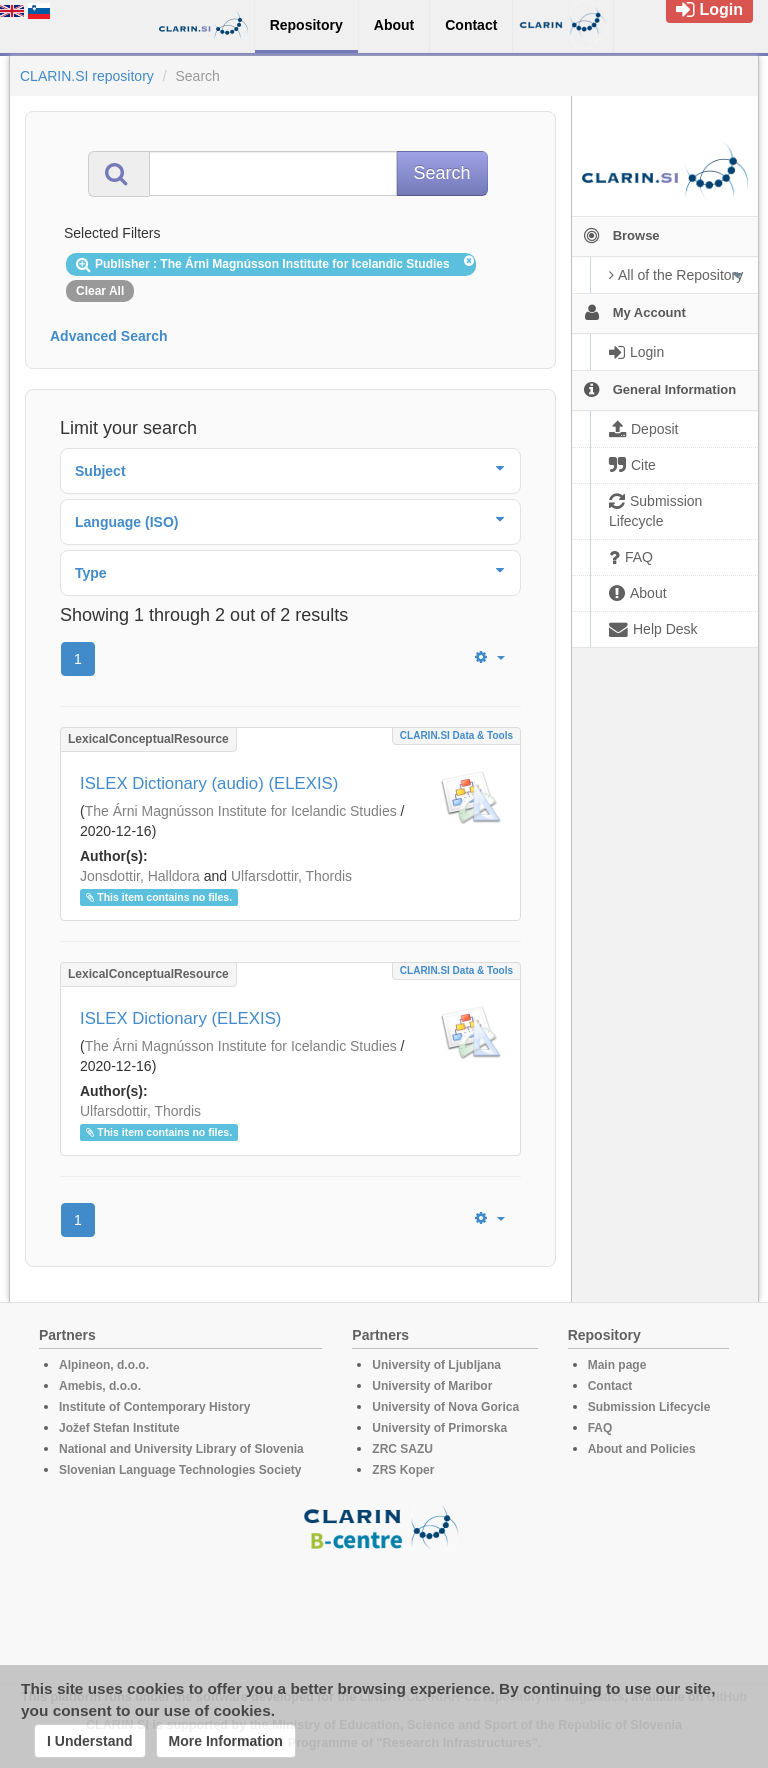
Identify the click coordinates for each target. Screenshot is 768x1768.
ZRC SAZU (402, 1449)
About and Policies (642, 1449)
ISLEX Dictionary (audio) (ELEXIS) (209, 783)
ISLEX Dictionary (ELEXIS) (180, 1018)
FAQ (600, 1428)
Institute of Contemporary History (154, 1407)
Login (709, 9)
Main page (617, 1365)
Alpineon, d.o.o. (104, 1365)
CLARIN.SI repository (87, 76)
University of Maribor (432, 1386)
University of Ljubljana (436, 1365)
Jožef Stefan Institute (119, 1428)
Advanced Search (109, 336)
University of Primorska (439, 1428)
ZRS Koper (403, 1470)
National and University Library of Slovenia (181, 1449)
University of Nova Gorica (445, 1407)
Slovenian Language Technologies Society (180, 1470)
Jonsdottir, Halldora (140, 876)
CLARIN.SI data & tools (456, 735)
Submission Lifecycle (649, 1407)
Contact (610, 1386)
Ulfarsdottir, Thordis (291, 876)
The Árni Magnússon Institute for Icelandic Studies (241, 811)
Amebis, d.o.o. (100, 1386)
